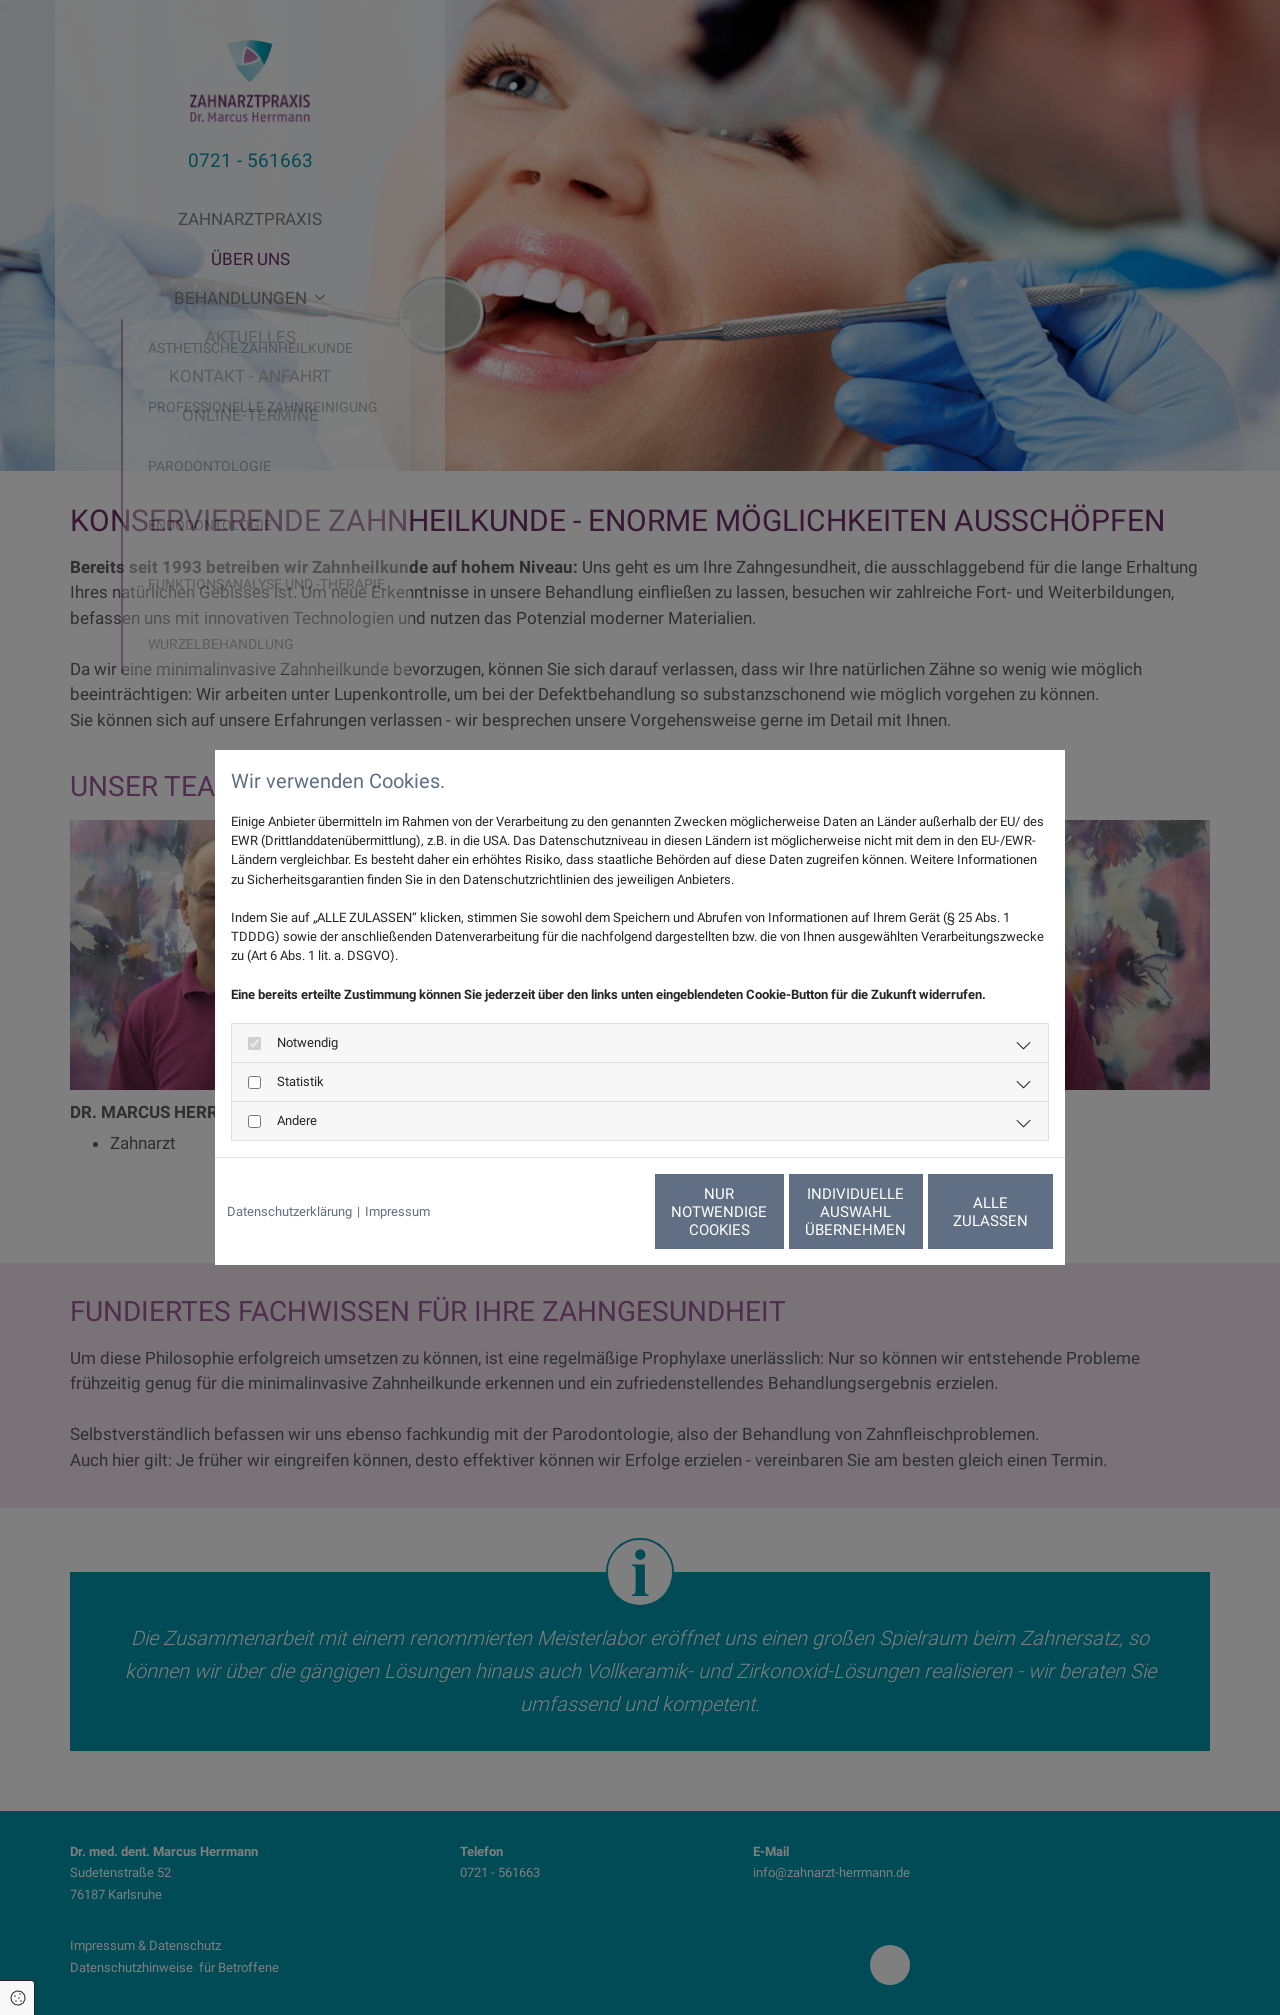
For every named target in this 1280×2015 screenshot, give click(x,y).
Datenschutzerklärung (289, 1211)
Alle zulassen (961, 1212)
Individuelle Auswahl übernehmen (770, 1212)
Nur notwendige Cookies (581, 1212)
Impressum (397, 1211)
